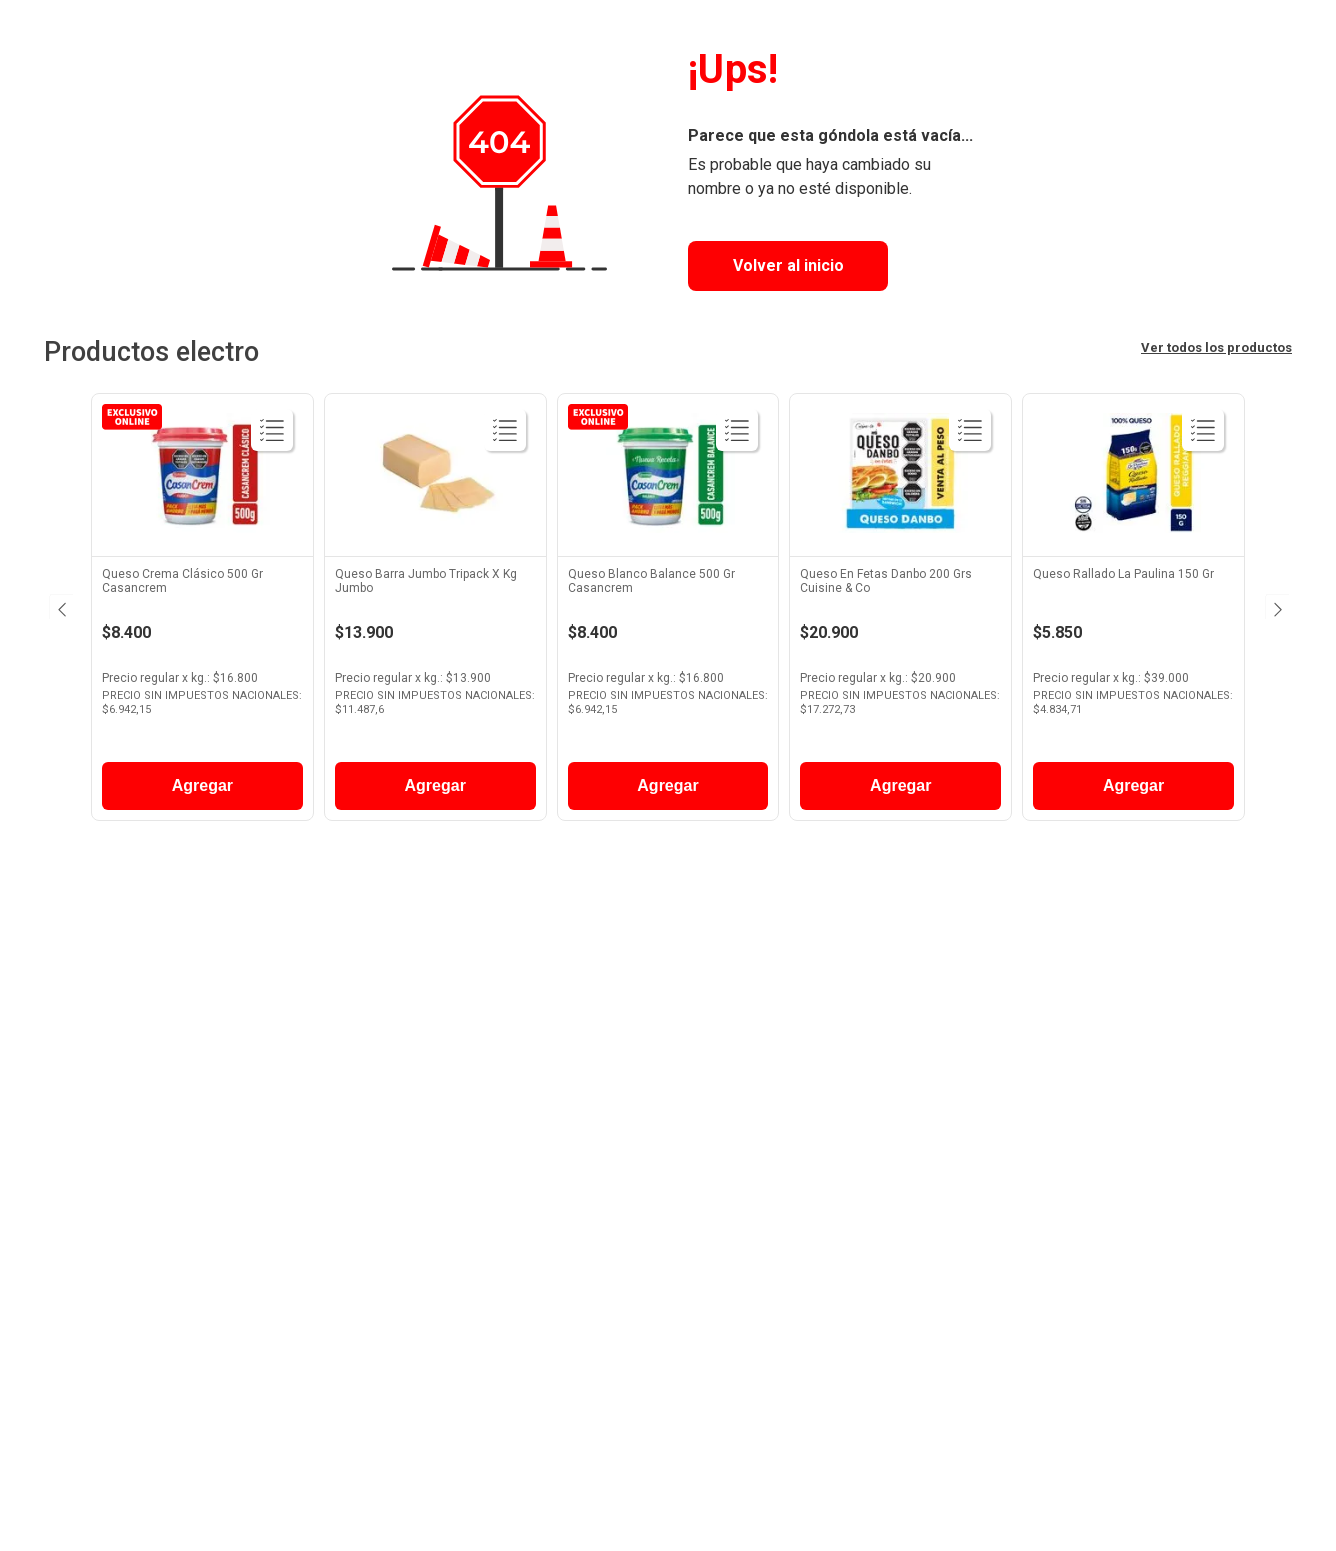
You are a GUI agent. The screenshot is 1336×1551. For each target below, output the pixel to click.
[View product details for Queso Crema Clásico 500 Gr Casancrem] (202, 612)
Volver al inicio (788, 265)
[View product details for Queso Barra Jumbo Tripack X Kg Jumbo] (435, 612)
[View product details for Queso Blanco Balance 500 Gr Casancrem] (668, 612)
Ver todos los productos (1216, 347)
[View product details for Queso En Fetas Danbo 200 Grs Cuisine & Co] (900, 612)
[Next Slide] (1276, 607)
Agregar (202, 785)
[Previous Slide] (60, 607)
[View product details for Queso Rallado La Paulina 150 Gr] (1133, 612)
